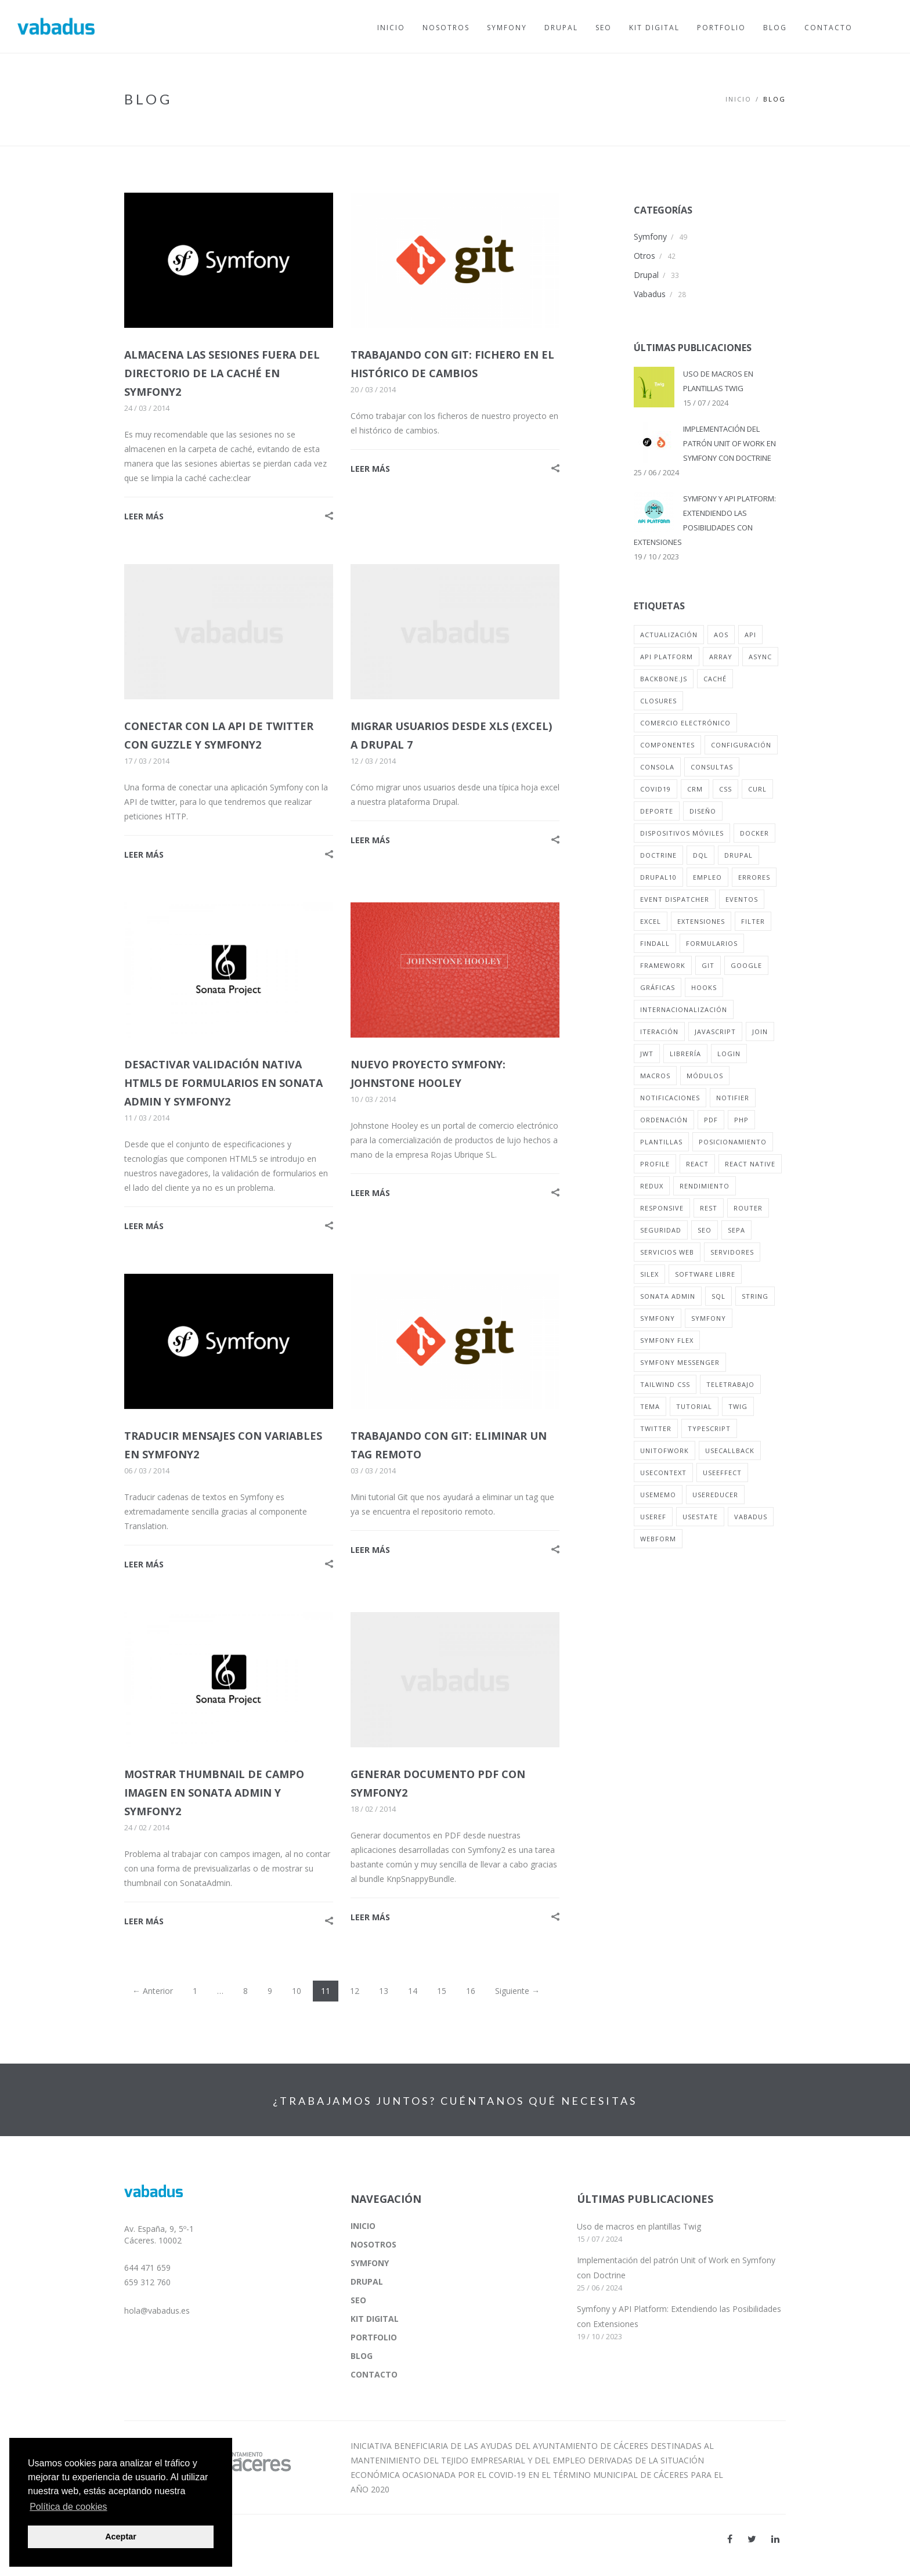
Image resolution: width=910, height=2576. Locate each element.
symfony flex (667, 1340)
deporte (656, 811)
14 (412, 1990)
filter (753, 921)
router (748, 1208)
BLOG (362, 2355)
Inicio (738, 99)
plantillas (661, 1141)
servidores (732, 1252)
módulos (705, 1075)
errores (754, 877)
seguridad (660, 1230)
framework (662, 965)
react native (750, 1163)
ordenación (664, 1119)
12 (354, 1990)
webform (658, 1538)
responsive (662, 1208)
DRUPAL (367, 2281)
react (697, 1163)
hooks (704, 987)
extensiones (701, 921)
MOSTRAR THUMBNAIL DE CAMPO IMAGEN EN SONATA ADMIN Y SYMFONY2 (214, 1792)
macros (655, 1075)
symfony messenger (680, 1362)
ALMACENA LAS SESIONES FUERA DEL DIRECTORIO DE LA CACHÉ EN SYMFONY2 (222, 373)
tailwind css (665, 1384)
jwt (646, 1053)
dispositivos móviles (682, 833)
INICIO (363, 2225)
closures (658, 700)
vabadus (750, 1516)
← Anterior (152, 1990)
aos (721, 634)
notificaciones (670, 1097)
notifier (732, 1097)
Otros (644, 255)
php (741, 1119)
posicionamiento (733, 1141)
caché (715, 678)
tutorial (694, 1406)
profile (655, 1163)
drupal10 (658, 877)
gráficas (657, 987)
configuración (741, 744)
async (760, 656)
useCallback (729, 1450)
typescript (709, 1428)
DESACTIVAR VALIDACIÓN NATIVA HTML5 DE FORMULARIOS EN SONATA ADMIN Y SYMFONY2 (223, 1082)
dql (700, 855)
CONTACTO (374, 2374)
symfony (657, 1318)
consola (657, 767)
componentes (667, 744)
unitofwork (664, 1450)
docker (754, 833)
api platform (666, 656)
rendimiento (705, 1186)
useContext (663, 1472)
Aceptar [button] (120, 2536)
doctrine (658, 855)
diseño (702, 811)
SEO (358, 2300)
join (760, 1031)
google (746, 965)
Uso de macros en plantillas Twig (639, 2226)
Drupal (646, 274)
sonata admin (667, 1296)
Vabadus (650, 293)
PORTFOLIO (374, 2337)
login (729, 1053)
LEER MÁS (144, 516)
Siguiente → (517, 1990)
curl (757, 789)
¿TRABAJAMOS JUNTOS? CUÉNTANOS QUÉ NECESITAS (455, 2100)
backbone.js (663, 678)
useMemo (658, 1494)
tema (650, 1406)
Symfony (650, 236)
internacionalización (683, 1009)
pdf (711, 1119)
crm (695, 789)
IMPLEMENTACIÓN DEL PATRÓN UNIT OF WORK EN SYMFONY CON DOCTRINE (729, 443)
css (725, 789)
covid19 (655, 789)
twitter (655, 1428)
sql (718, 1296)
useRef (653, 1516)
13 (383, 1990)
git (708, 965)
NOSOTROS (373, 2244)
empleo (707, 877)
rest (708, 1208)
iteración (659, 1031)
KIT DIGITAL (375, 2318)
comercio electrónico (685, 722)
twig (738, 1406)
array (720, 656)
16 (470, 1990)
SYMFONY (370, 2262)
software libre (705, 1274)
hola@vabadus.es (157, 2310)
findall (655, 943)
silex (649, 1274)
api (750, 634)
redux (651, 1186)
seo (705, 1230)
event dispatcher (674, 899)
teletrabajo (730, 1384)
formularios (712, 943)
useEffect (722, 1472)
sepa (736, 1230)
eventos (741, 899)
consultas (712, 767)
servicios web (667, 1252)
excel (650, 921)
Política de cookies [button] (68, 2507)
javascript (715, 1031)
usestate (700, 1516)
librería (685, 1053)
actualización (669, 634)
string (755, 1296)
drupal (738, 855)
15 (441, 1990)
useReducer (715, 1494)
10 (296, 1990)
